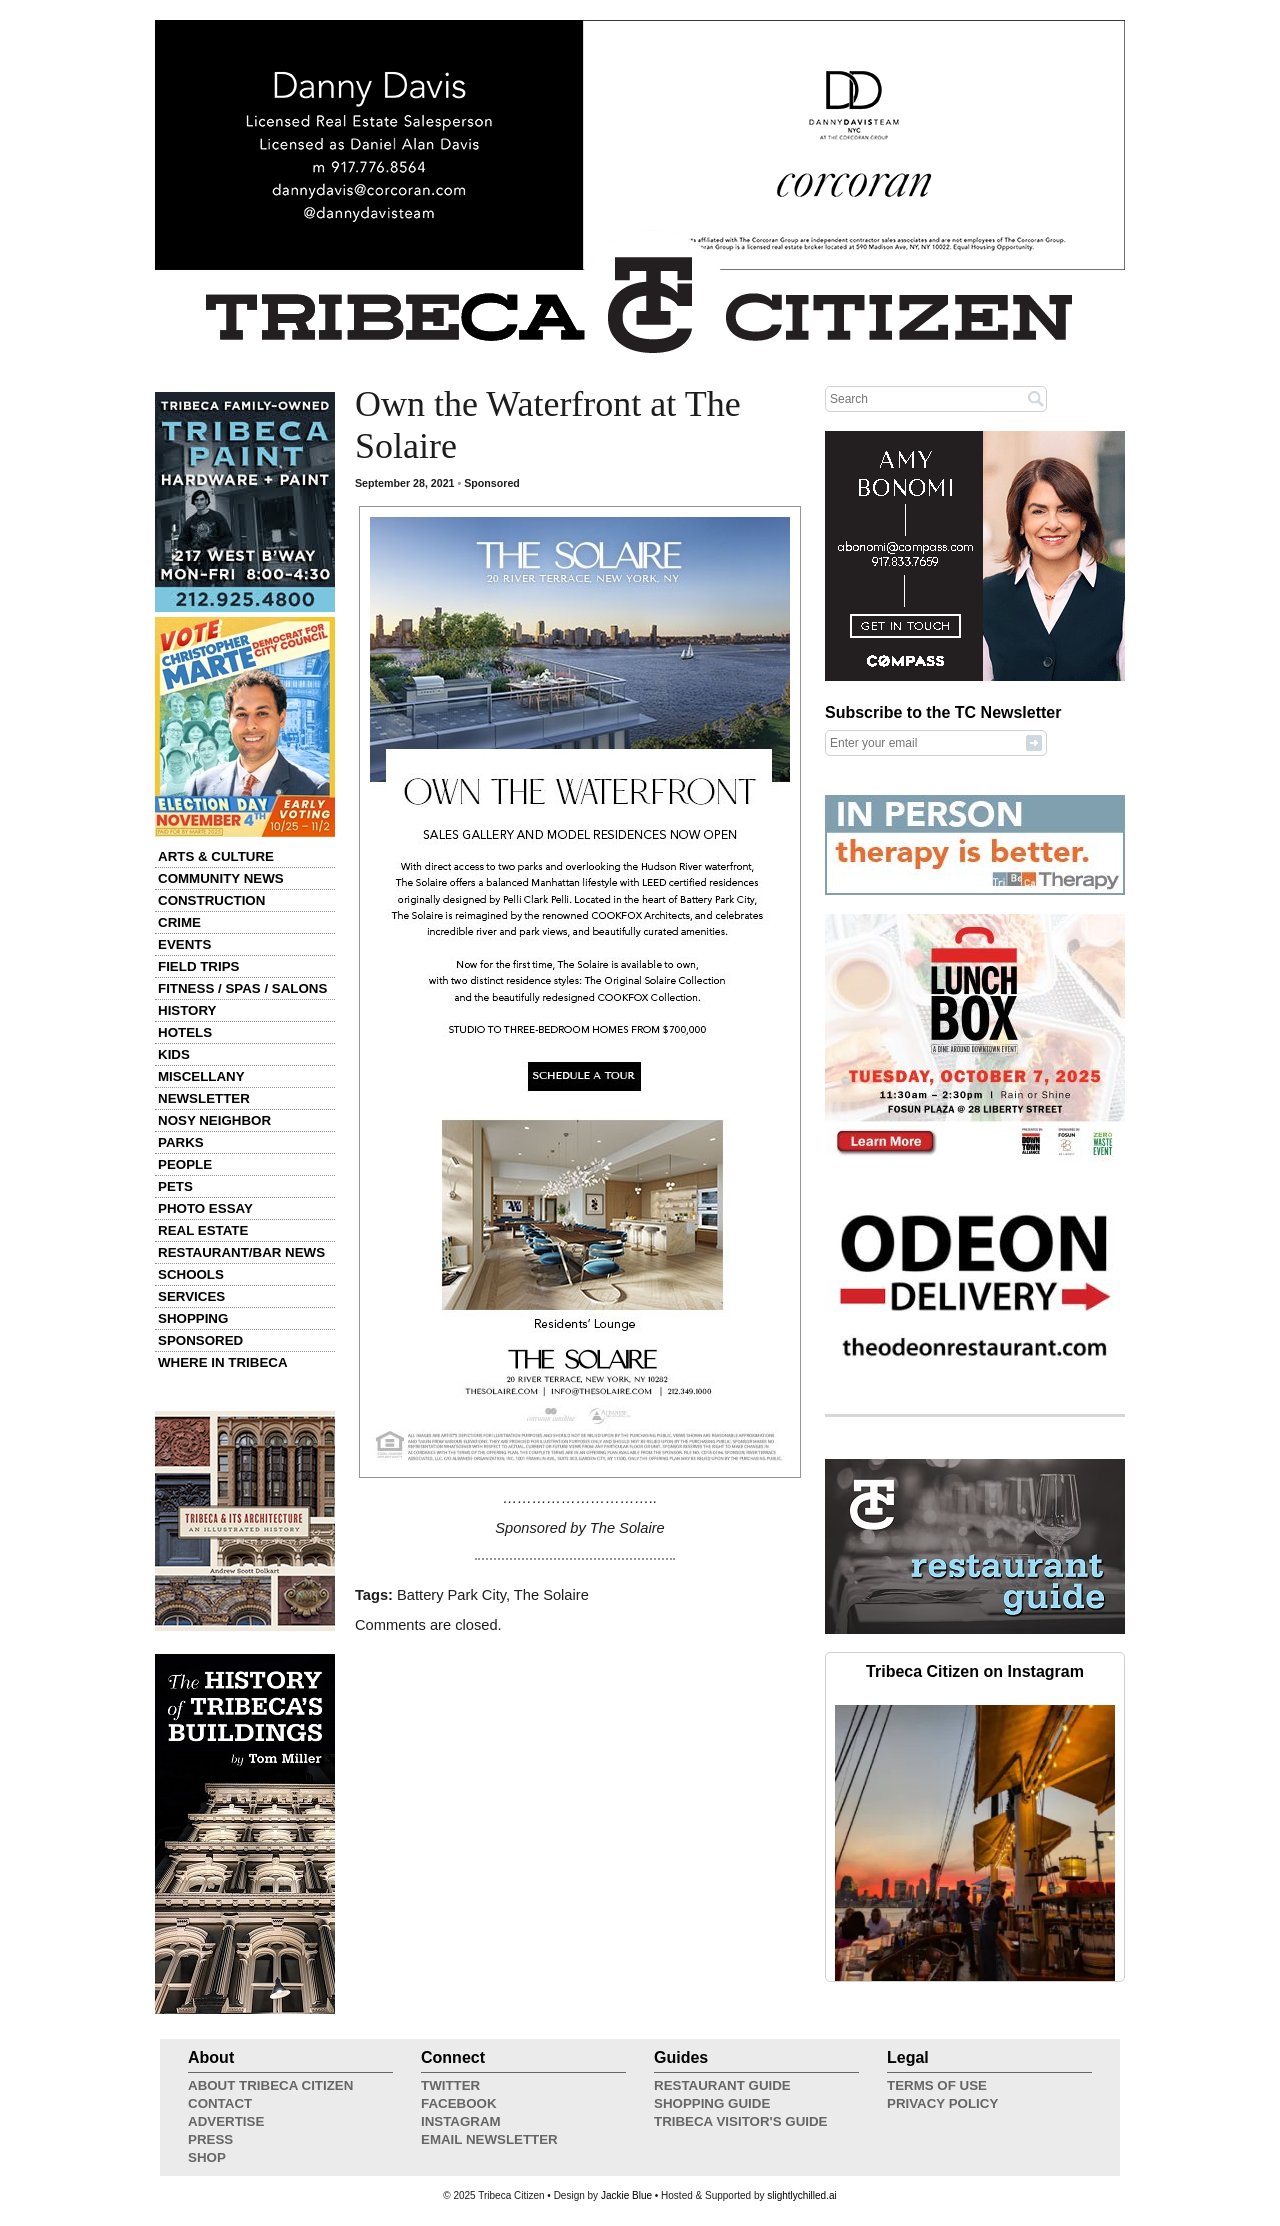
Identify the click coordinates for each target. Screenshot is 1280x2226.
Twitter (450, 2085)
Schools (191, 1274)
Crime (179, 922)
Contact (220, 2103)
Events (184, 944)
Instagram (461, 2121)
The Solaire (551, 1595)
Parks (181, 1142)
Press (210, 2139)
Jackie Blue (626, 2195)
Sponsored (200, 1340)
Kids (174, 1054)
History (187, 1010)
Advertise (226, 2121)
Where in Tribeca (223, 1362)
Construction (211, 900)
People (185, 1164)
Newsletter (204, 1098)
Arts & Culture (216, 856)
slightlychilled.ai (801, 2195)
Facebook (459, 2103)
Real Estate (203, 1230)
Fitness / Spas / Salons (242, 988)
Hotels (185, 1032)
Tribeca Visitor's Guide (741, 2121)
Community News (221, 878)
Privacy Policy (942, 2103)
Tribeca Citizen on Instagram (975, 1671)
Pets (175, 1186)
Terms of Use (937, 2085)
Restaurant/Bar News (241, 1252)
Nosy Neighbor (214, 1120)
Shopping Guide (712, 2103)
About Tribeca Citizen (270, 2085)
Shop (207, 2157)
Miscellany (201, 1076)
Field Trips (198, 966)
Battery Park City (451, 1595)
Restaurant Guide (722, 2085)
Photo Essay (205, 1208)
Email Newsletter (489, 2139)
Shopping (193, 1318)
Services (191, 1296)
